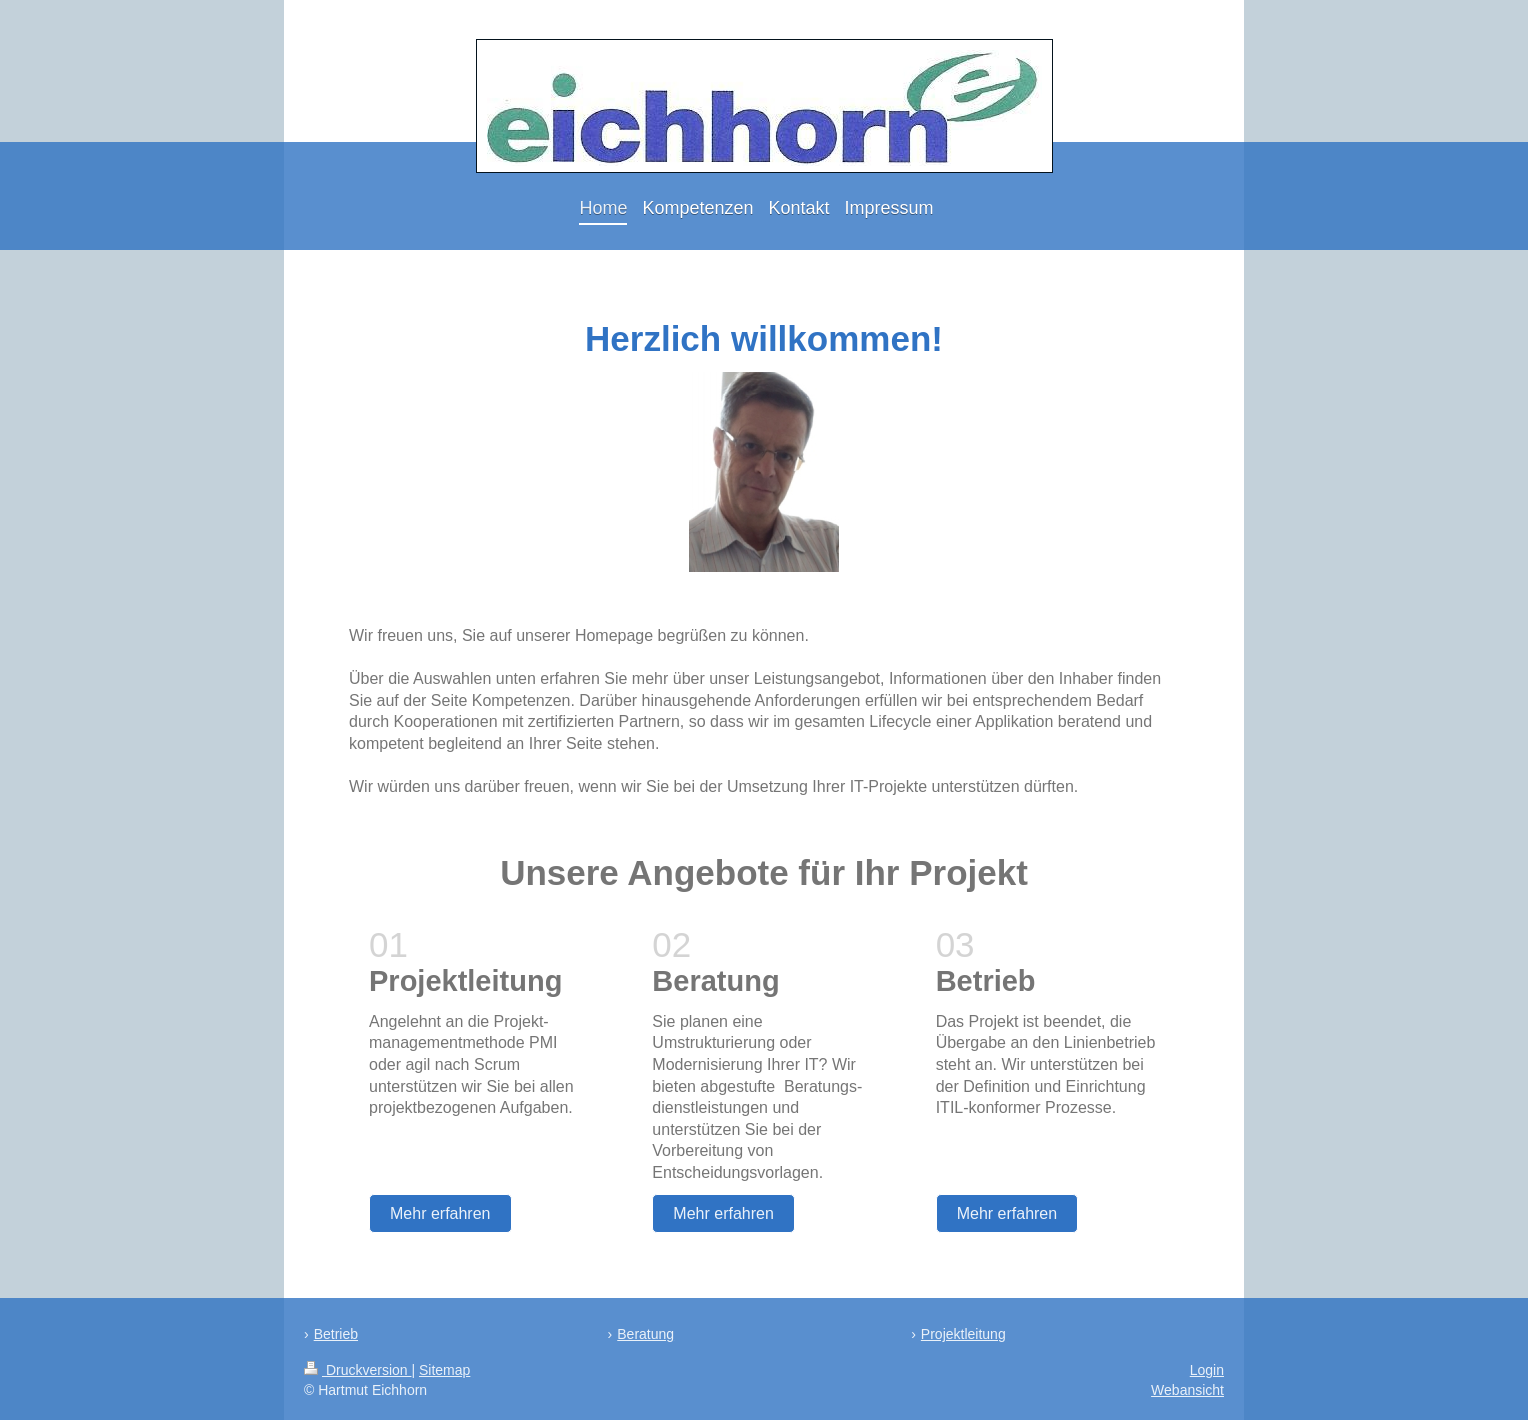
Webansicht (1187, 1390)
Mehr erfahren (440, 1213)
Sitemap (444, 1370)
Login (1207, 1370)
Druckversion (357, 1370)
